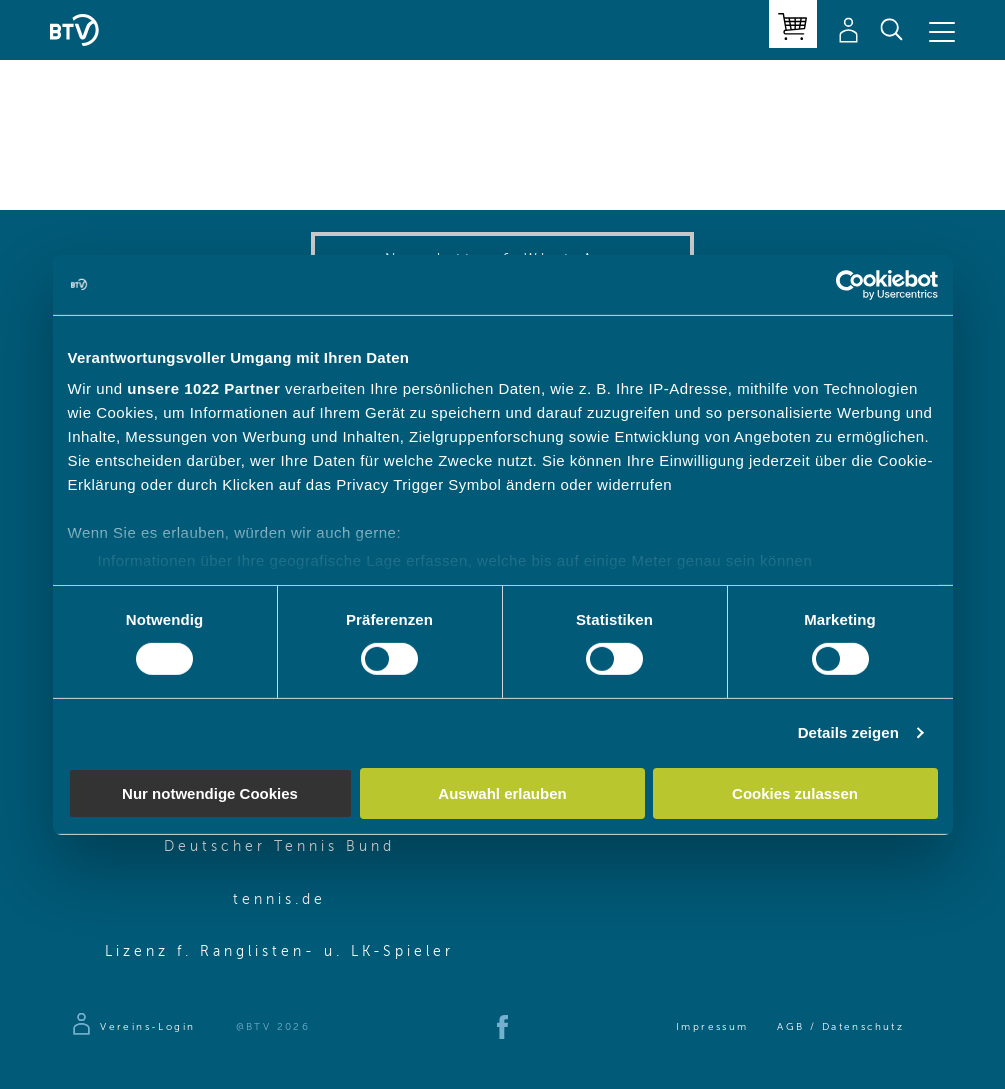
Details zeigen (848, 732)
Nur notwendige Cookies (210, 793)
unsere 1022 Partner (203, 388)
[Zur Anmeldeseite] (132, 1027)
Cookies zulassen (795, 793)
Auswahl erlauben (502, 793)
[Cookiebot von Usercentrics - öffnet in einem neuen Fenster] (850, 284)
